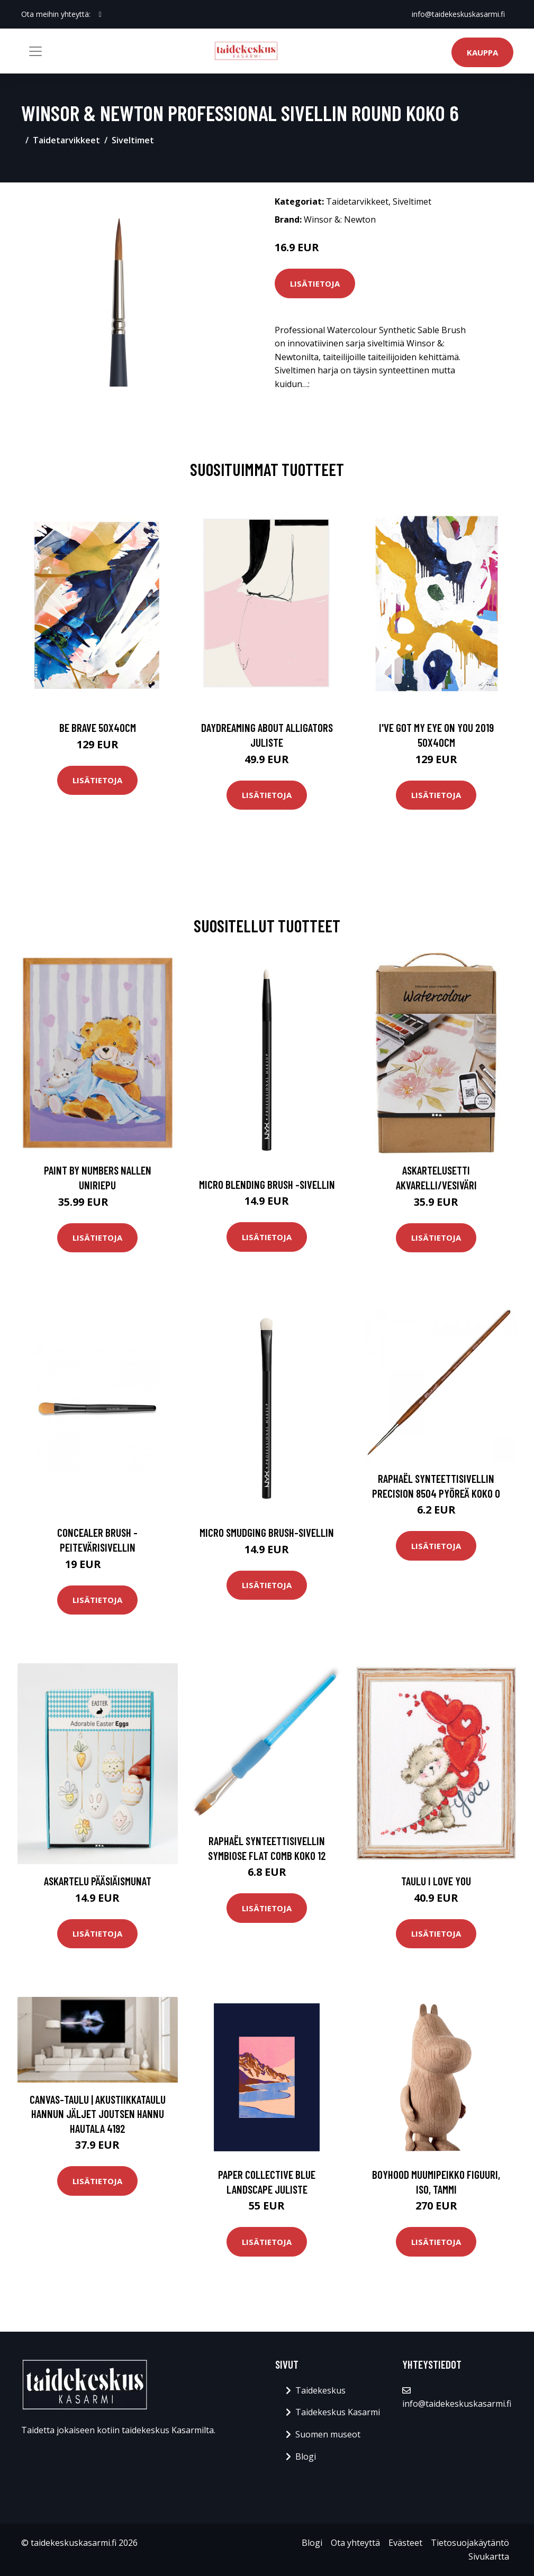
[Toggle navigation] (35, 51)
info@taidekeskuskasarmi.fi (458, 14)
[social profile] (100, 14)
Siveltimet (133, 140)
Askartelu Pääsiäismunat (97, 1880)
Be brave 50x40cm (97, 727)
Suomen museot (327, 2434)
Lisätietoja (315, 283)
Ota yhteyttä (355, 2543)
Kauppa (482, 52)
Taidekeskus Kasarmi (337, 2412)
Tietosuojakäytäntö (470, 2543)
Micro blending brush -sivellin (267, 1184)
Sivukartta (488, 2556)
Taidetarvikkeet (66, 140)
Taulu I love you (436, 1880)
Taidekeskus (320, 2390)
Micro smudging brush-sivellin (267, 1532)
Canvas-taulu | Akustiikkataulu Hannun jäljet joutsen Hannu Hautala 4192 (98, 2114)
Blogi (305, 2456)
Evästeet (405, 2543)
